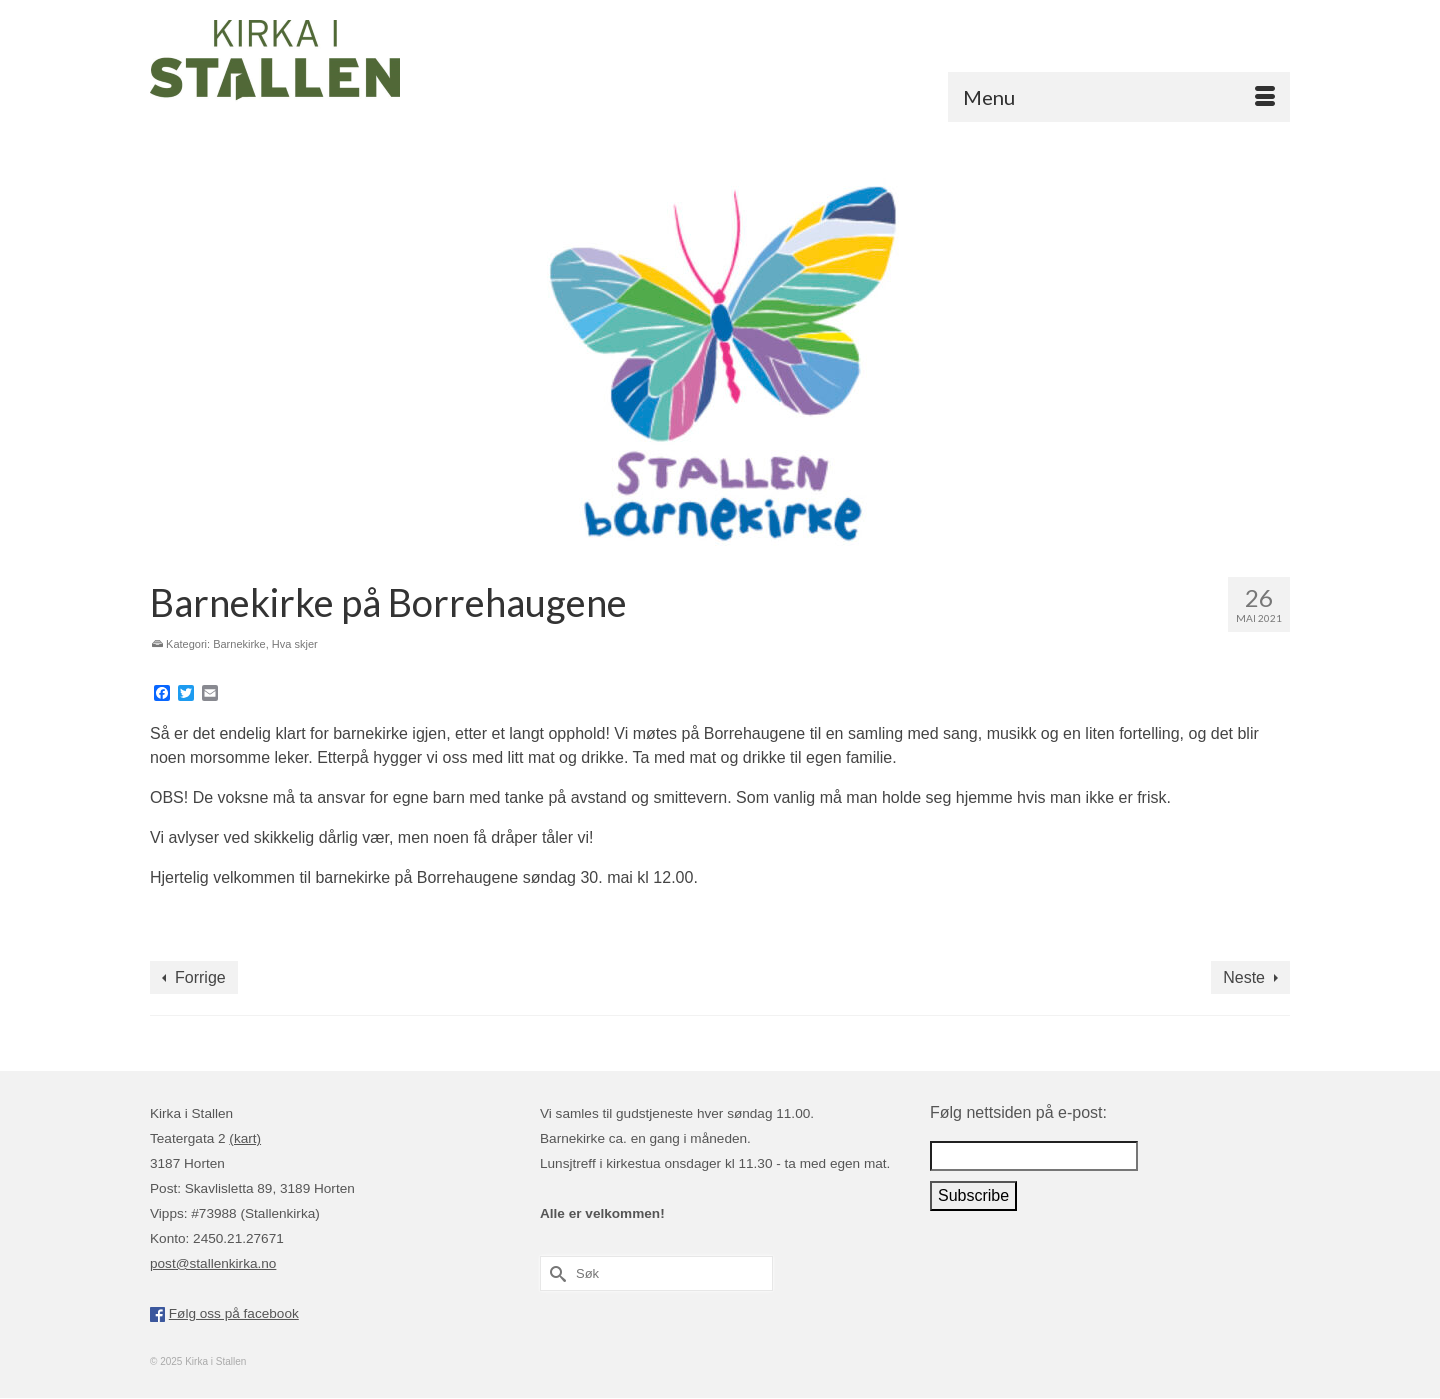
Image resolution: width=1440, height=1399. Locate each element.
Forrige (200, 977)
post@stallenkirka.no (213, 1263)
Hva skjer (295, 644)
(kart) (245, 1138)
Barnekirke (239, 644)
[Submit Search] (555, 1273)
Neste (1244, 977)
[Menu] (1119, 97)
